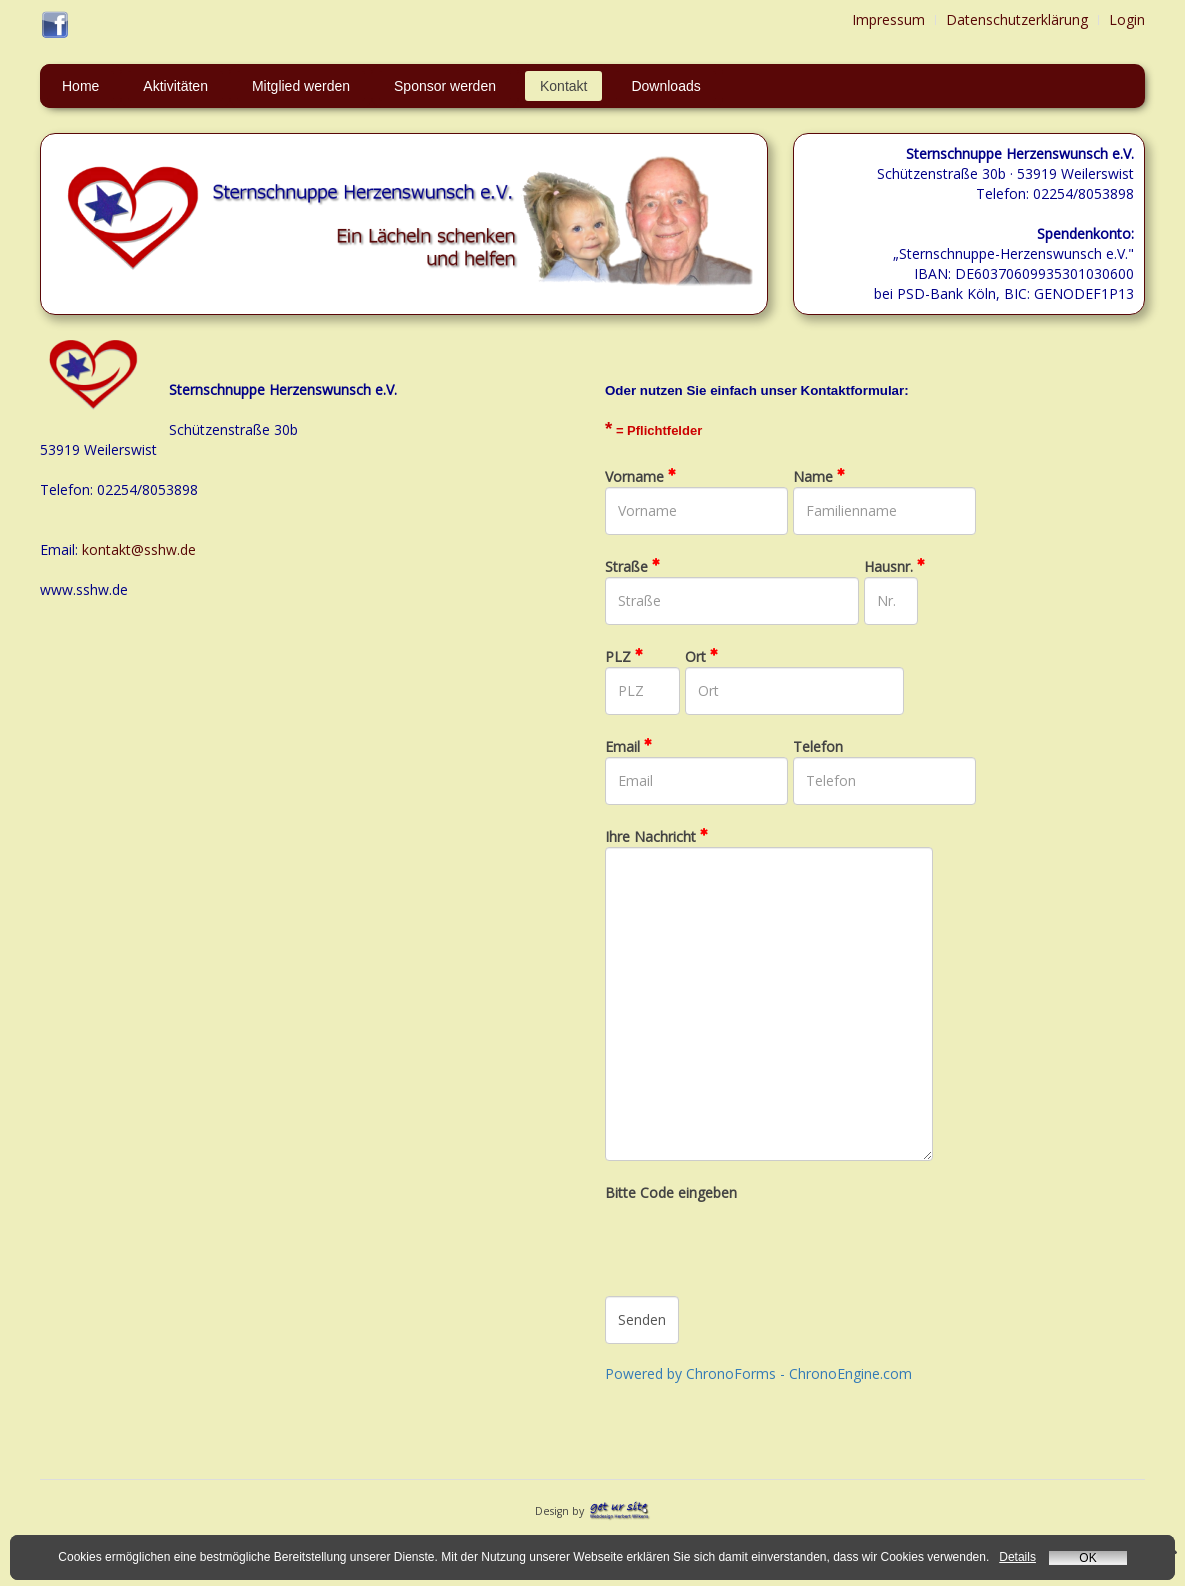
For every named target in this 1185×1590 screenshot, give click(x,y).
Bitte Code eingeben (671, 1192)
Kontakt (563, 86)
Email (628, 746)
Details (1017, 1557)
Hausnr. (894, 566)
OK (1087, 1558)
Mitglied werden (301, 86)
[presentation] (757, 1242)
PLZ (624, 656)
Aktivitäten (175, 86)
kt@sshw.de (157, 549)
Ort (701, 656)
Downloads (665, 86)
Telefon (818, 746)
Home (80, 86)
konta (100, 549)
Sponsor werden (445, 86)
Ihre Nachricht (656, 836)
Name (819, 476)
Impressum (888, 19)
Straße (632, 566)
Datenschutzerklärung (1017, 19)
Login (1127, 19)
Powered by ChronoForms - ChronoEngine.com (758, 1373)
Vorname (640, 476)
